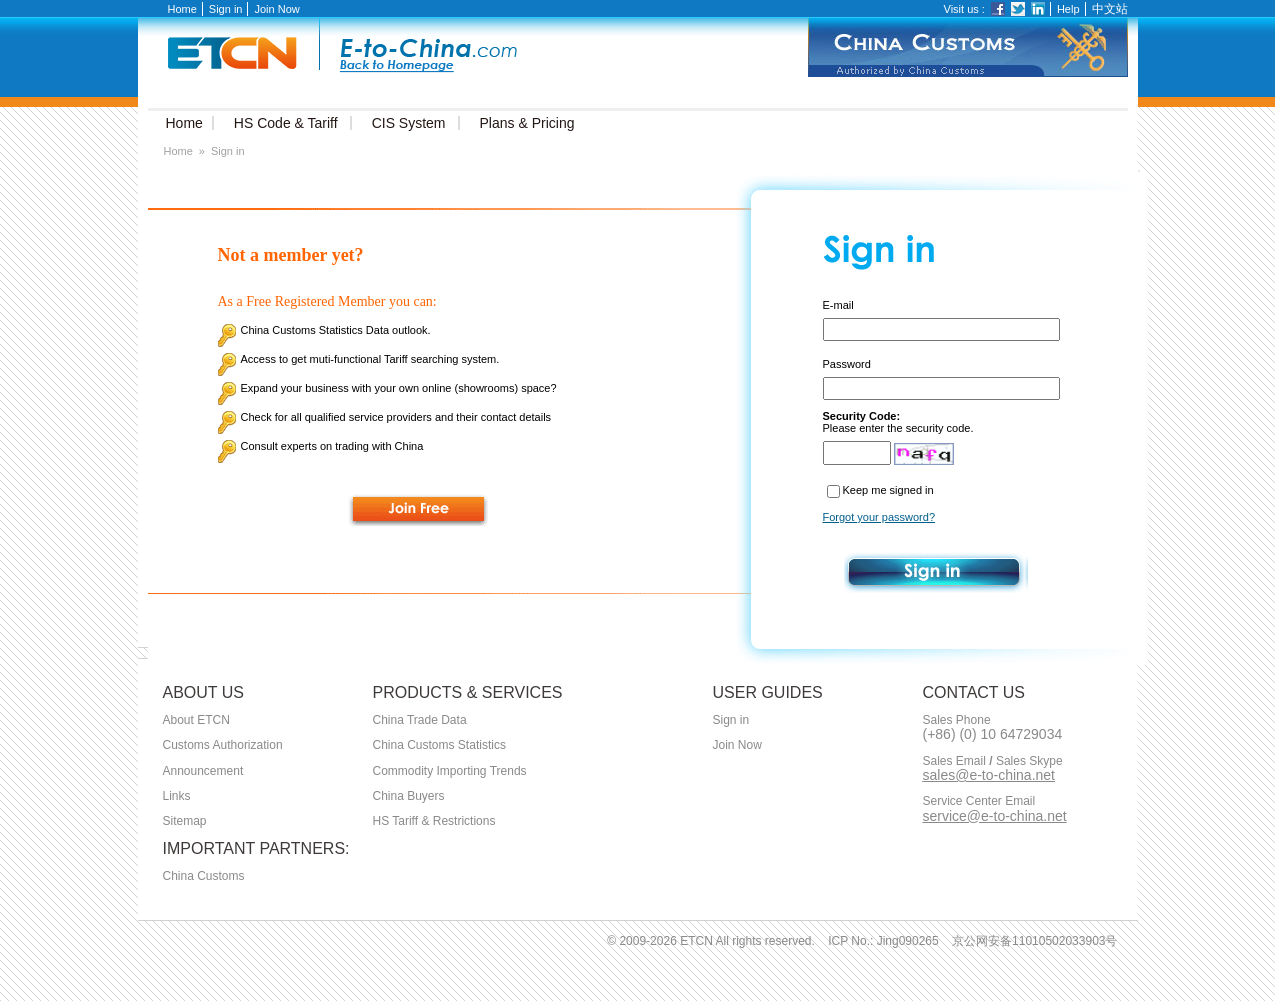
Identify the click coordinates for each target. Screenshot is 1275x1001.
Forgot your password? (879, 517)
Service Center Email (979, 801)
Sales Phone (957, 720)
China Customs (204, 876)
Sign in (226, 9)
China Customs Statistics (439, 745)
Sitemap (185, 821)
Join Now (276, 9)
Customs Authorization (223, 745)
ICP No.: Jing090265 (883, 941)
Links (177, 796)
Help (1068, 9)
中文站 (1110, 9)
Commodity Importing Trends (450, 771)
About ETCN (196, 720)
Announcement (203, 771)
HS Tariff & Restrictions (434, 821)
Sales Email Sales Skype (993, 761)
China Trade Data (420, 720)
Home (182, 9)
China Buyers (409, 796)
